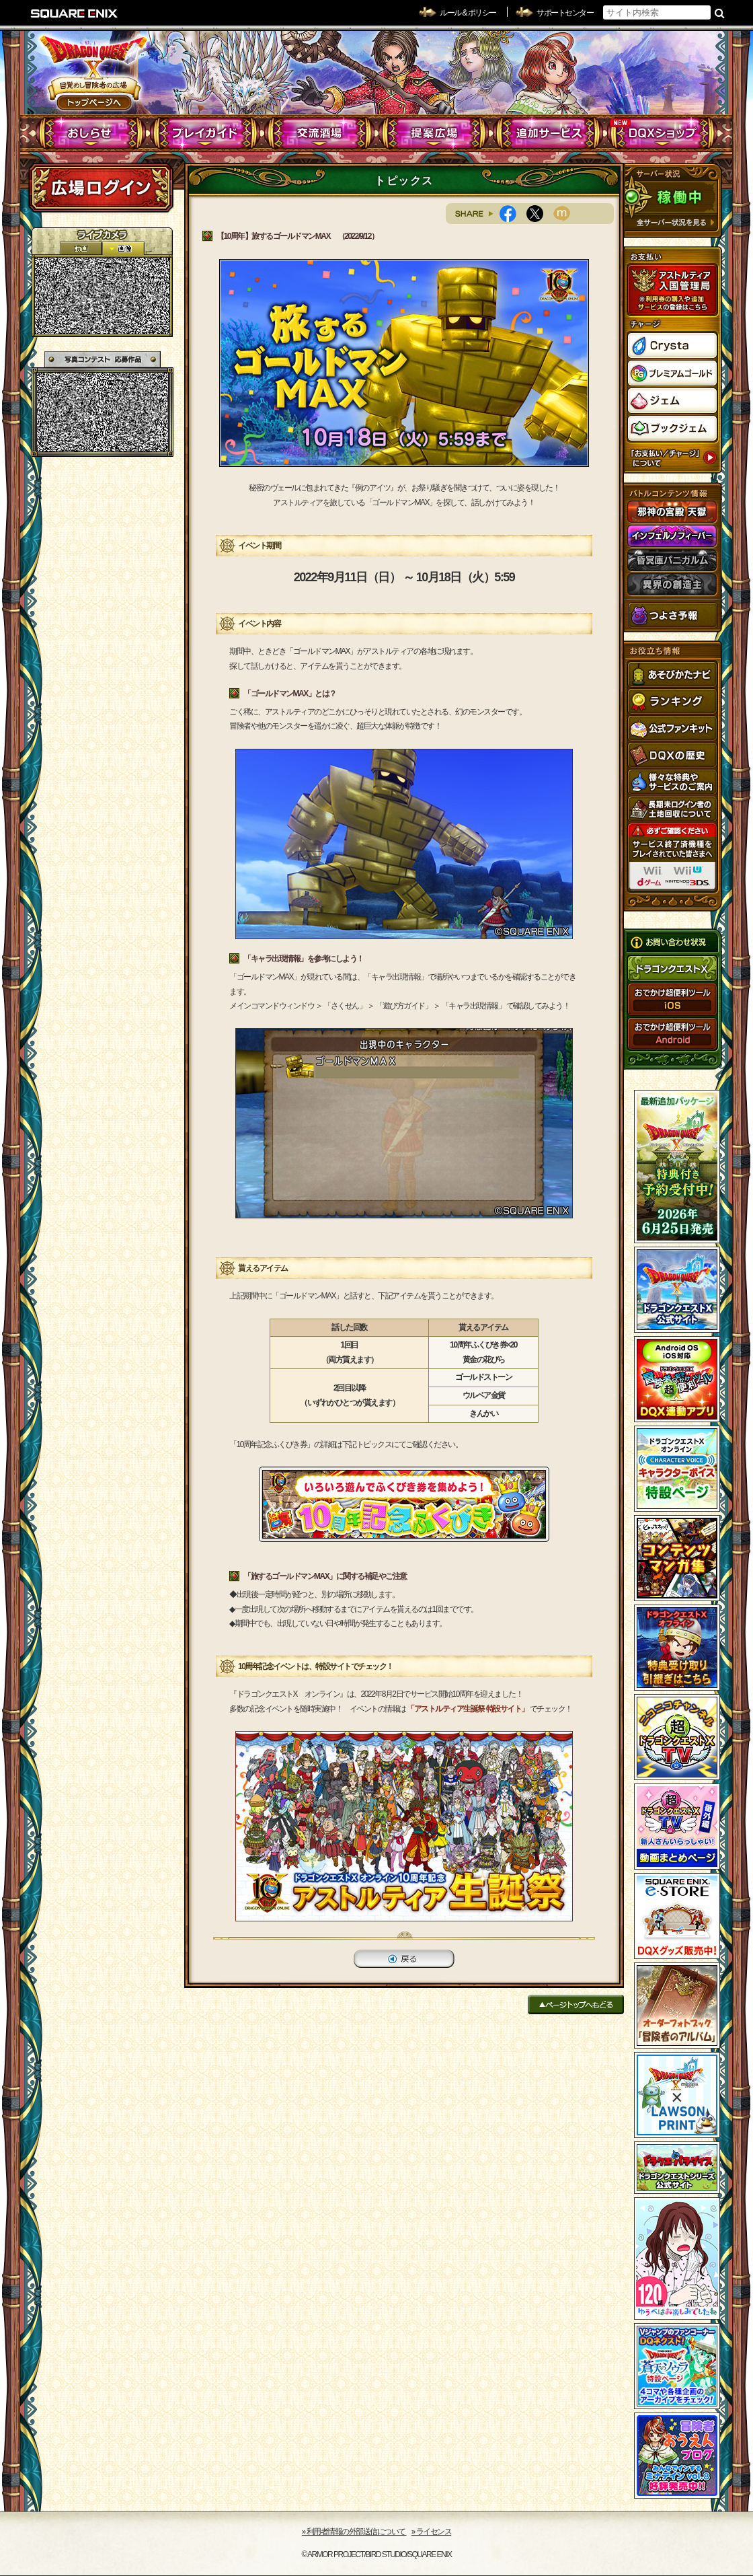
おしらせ (91, 133)
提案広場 (434, 133)
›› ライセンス (431, 2531)
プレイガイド (205, 133)
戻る (404, 1959)
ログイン (101, 187)
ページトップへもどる (576, 2004)
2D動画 (81, 249)
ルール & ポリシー (468, 12)
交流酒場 (320, 133)
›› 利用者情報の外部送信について (354, 2531)
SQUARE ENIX (74, 13)
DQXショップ (662, 133)
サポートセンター (565, 12)
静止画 (123, 249)
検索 (720, 13)
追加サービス (548, 133)
